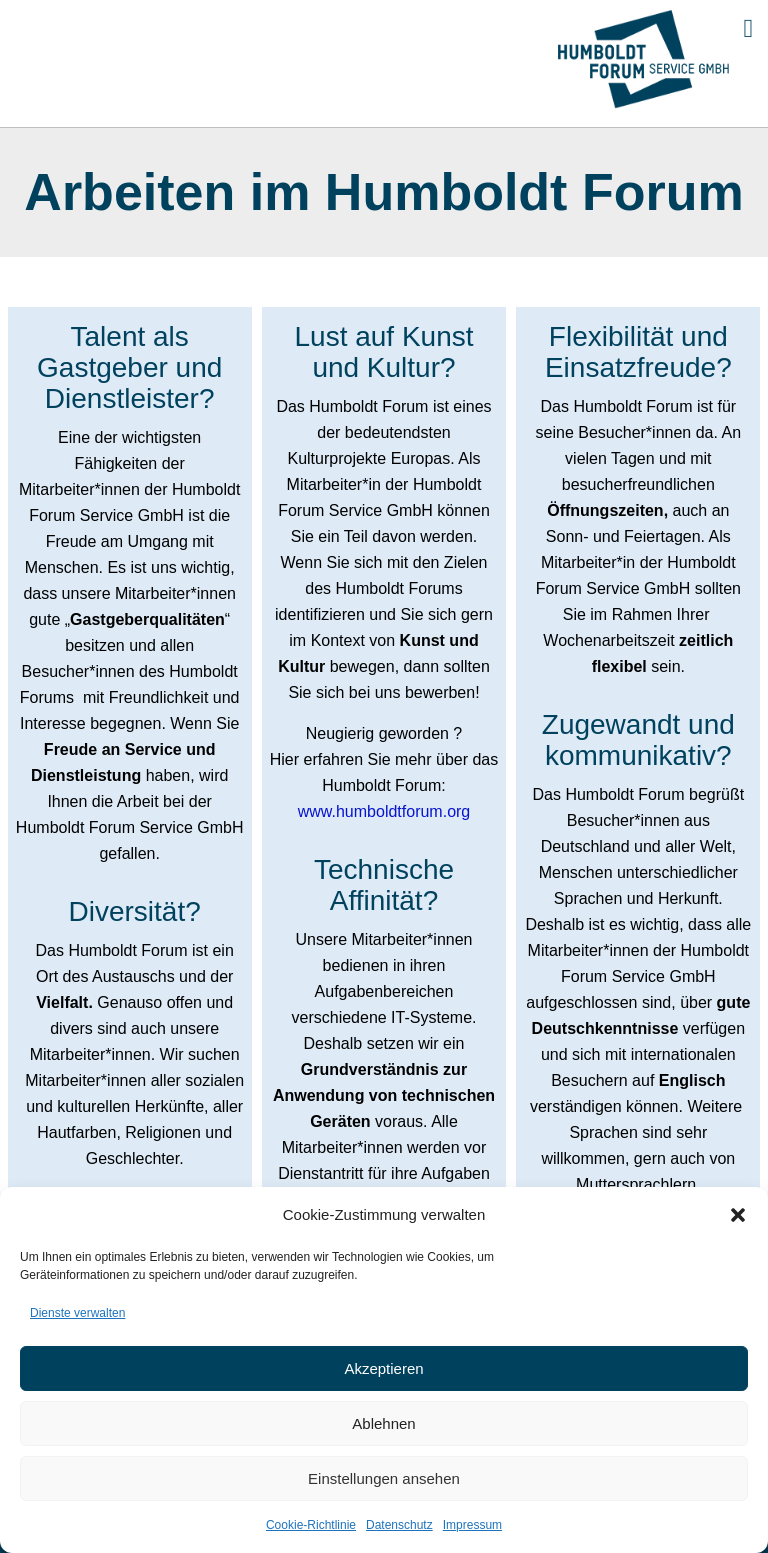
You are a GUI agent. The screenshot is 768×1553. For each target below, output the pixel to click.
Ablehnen (383, 1423)
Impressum (472, 1525)
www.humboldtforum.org (384, 811)
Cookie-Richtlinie (311, 1525)
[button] (738, 1215)
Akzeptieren (383, 1368)
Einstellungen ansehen (384, 1478)
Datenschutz (399, 1525)
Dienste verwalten (77, 1313)
